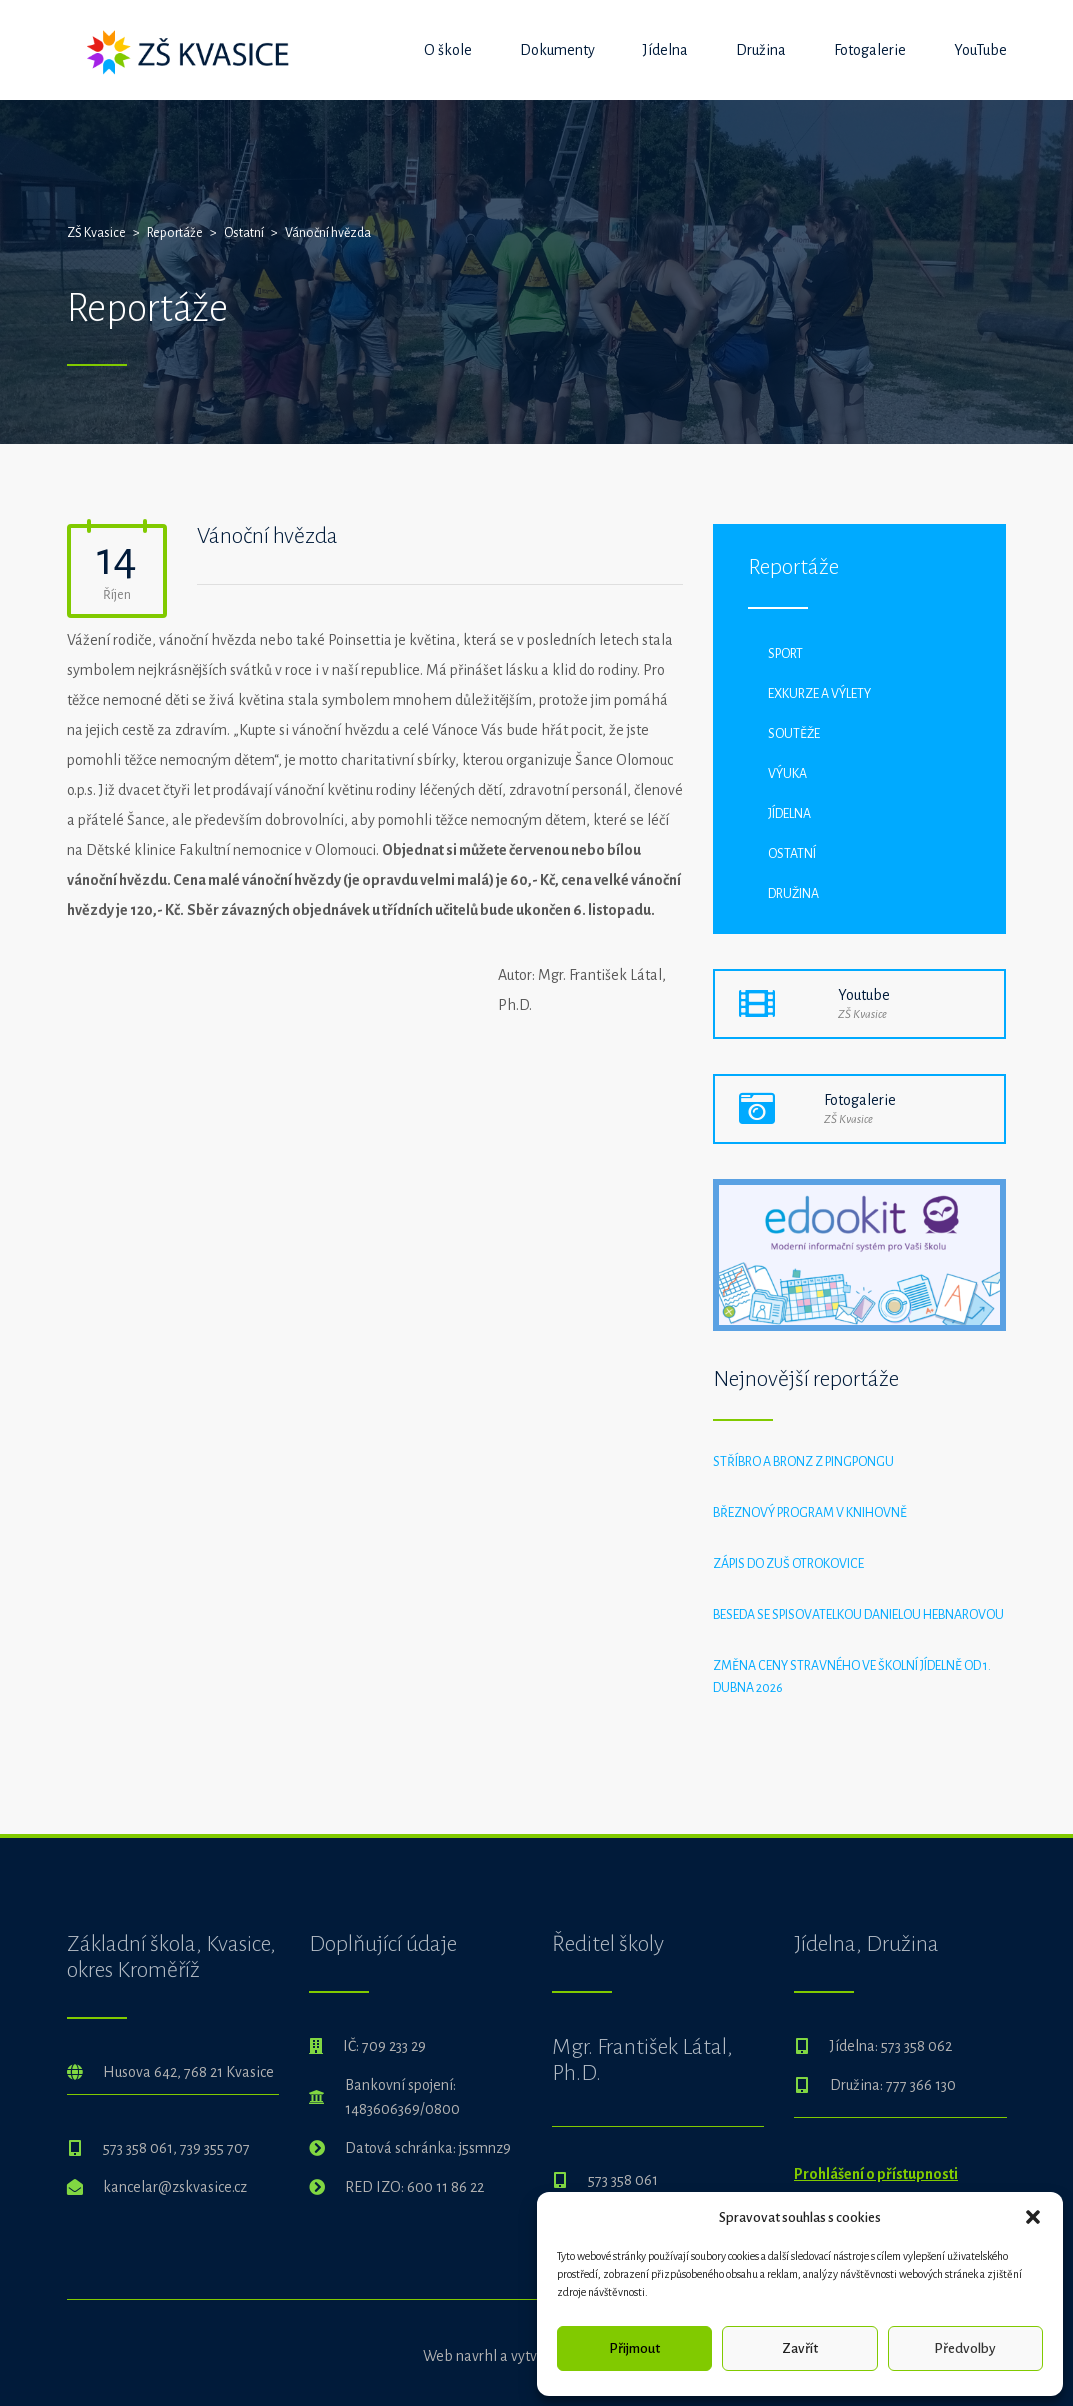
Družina (761, 50)
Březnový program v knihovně (810, 1513)
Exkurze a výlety (819, 694)
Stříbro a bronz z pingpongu (803, 1462)
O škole (448, 50)
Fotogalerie (870, 50)
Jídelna (665, 50)
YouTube (980, 50)
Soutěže (794, 734)
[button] (1033, 2217)
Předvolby (965, 2348)
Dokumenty (557, 50)
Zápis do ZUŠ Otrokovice (788, 1564)
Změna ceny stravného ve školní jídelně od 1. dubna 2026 (852, 1677)
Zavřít (800, 2348)
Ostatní (792, 854)
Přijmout (634, 2348)
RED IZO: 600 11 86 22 (414, 2187)
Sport (785, 654)
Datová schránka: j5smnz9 (428, 2148)
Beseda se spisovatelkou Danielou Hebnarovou (858, 1615)
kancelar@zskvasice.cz (175, 2187)
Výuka (787, 774)
